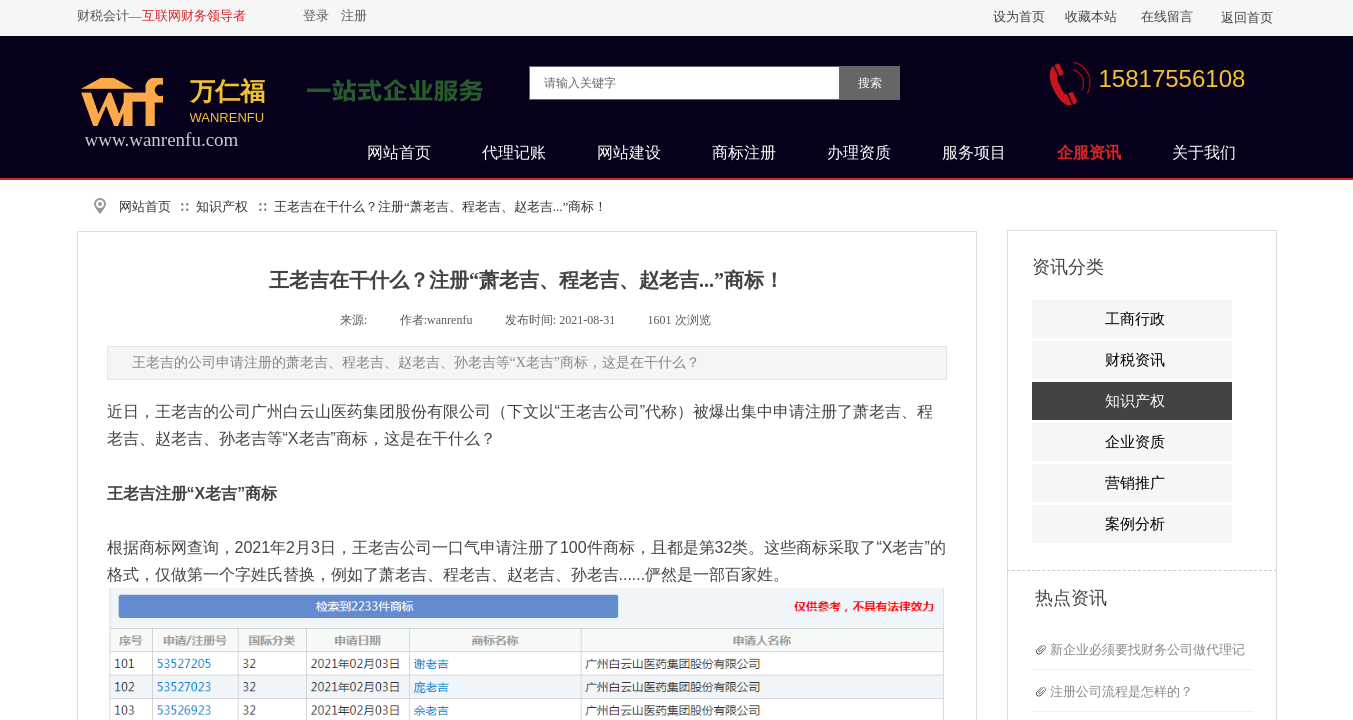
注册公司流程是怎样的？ (1121, 691)
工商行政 (1135, 319)
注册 (354, 15)
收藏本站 (1091, 16)
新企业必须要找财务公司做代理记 (1147, 649)
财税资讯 (1135, 360)
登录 (316, 15)
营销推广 (1135, 483)
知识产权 (222, 206)
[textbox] (684, 83)
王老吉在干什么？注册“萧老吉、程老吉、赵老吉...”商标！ (440, 206)
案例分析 (1135, 524)
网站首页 (145, 206)
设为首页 (1019, 16)
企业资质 (1135, 442)
